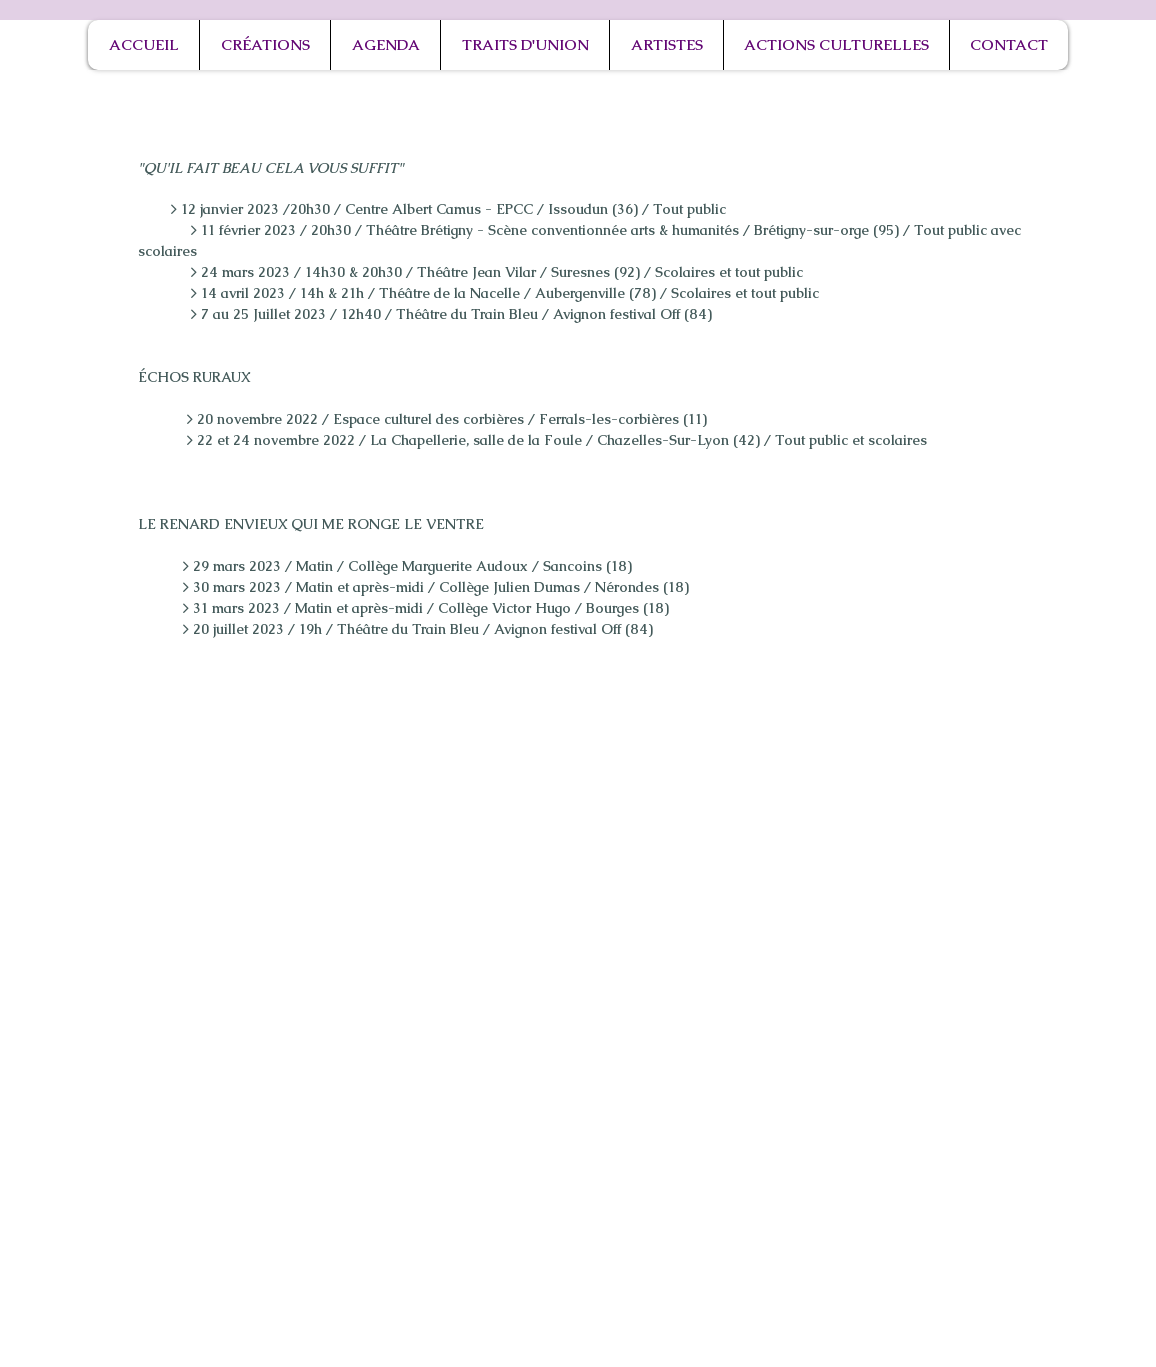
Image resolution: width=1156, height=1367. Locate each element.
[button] (264, 45)
